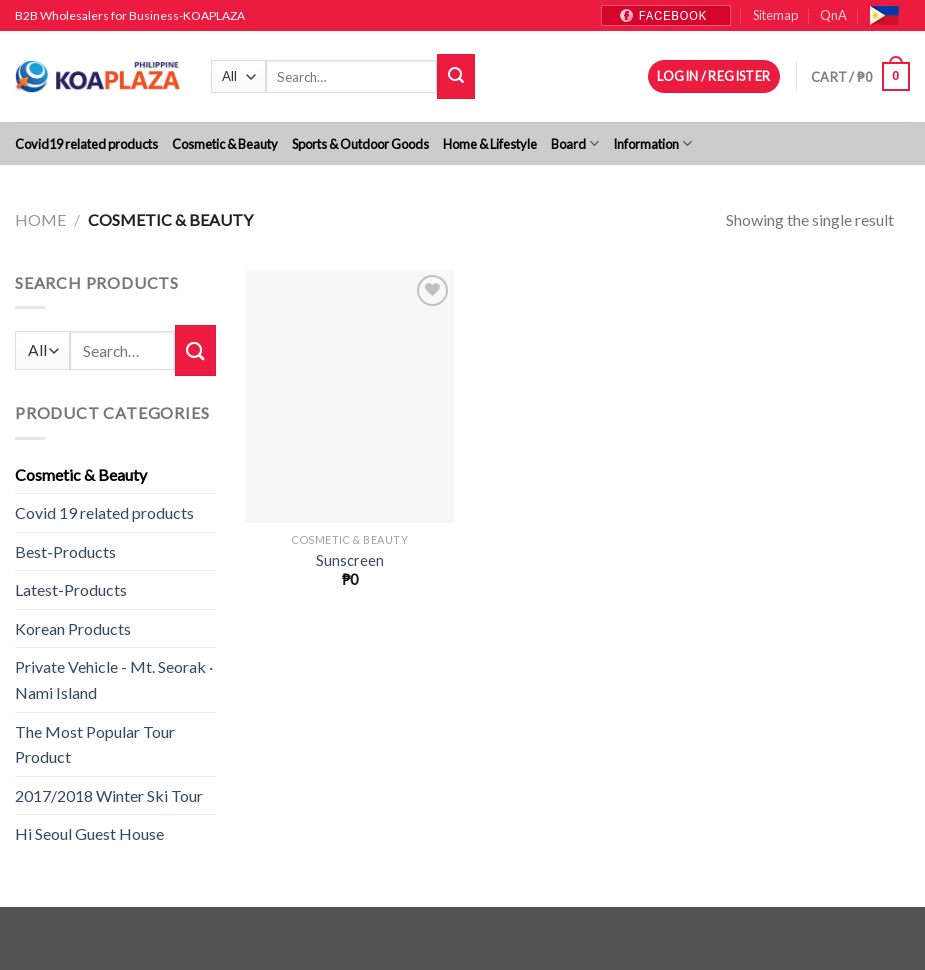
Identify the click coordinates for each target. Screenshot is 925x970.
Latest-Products (71, 589)
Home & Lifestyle (490, 144)
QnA (833, 15)
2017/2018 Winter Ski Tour (109, 795)
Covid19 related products (86, 144)
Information (652, 143)
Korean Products (73, 628)
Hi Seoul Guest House (89, 833)
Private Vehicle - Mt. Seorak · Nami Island (114, 679)
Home (40, 219)
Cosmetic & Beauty (225, 144)
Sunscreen (350, 560)
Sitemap (775, 15)
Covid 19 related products (104, 512)
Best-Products (65, 551)
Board (575, 143)
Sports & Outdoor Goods (360, 144)
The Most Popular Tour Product (95, 744)
